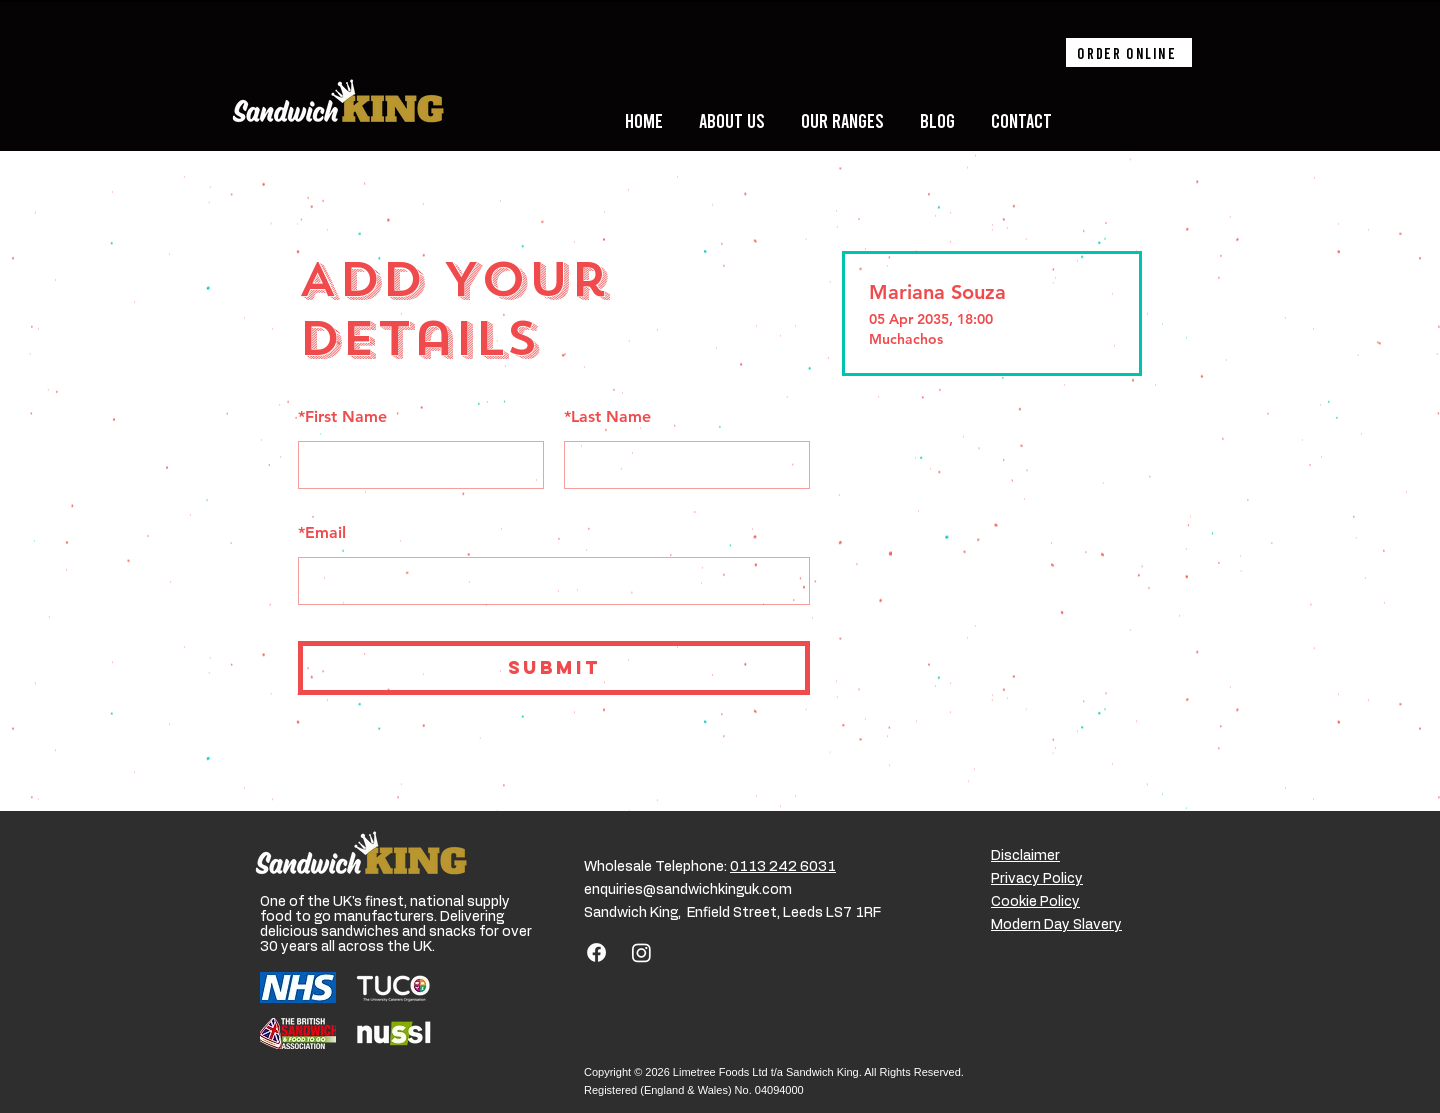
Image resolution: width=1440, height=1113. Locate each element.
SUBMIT (554, 667)
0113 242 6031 (783, 867)
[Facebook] (596, 952)
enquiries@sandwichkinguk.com (688, 890)
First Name (342, 416)
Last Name (607, 416)
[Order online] (1129, 52)
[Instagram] (641, 952)
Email (322, 532)
